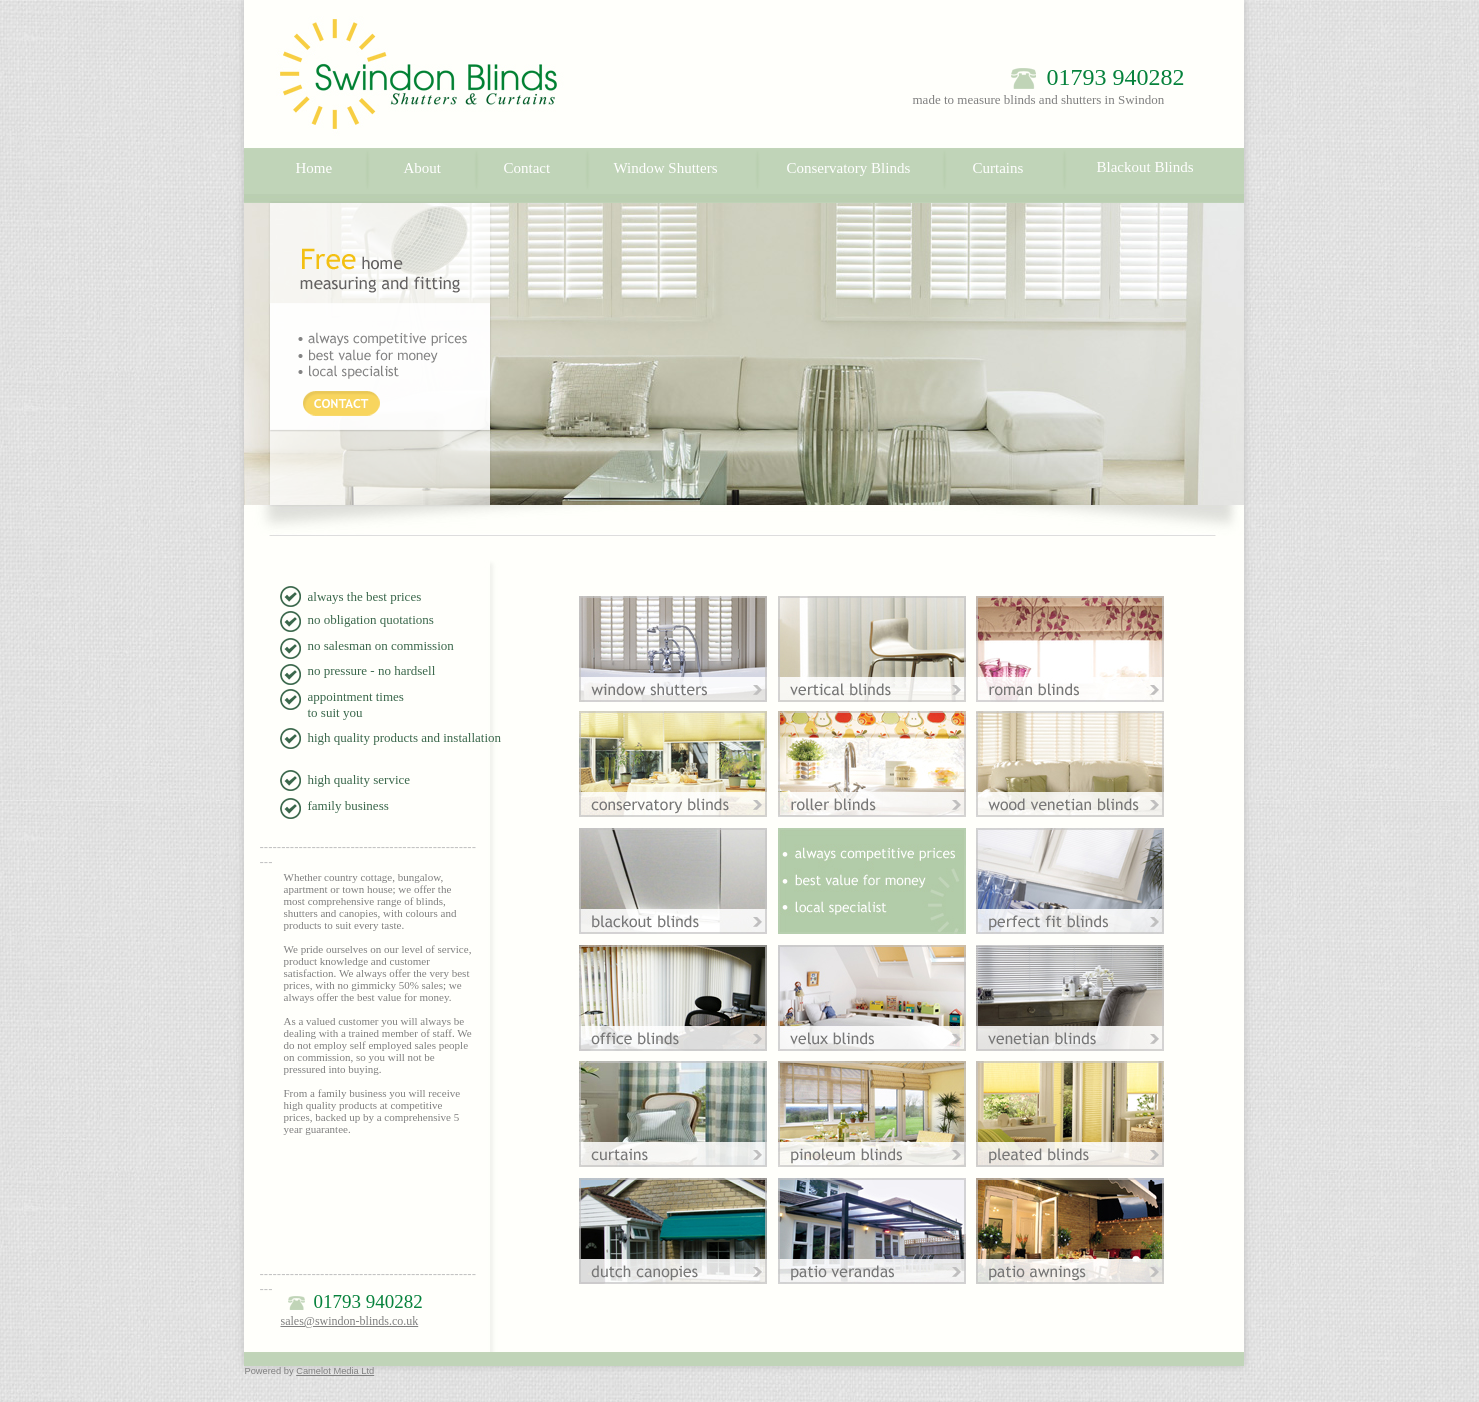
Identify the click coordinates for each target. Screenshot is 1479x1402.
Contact (527, 168)
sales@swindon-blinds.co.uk (350, 1321)
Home (314, 168)
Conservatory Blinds (849, 168)
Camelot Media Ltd (335, 1371)
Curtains (998, 168)
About (423, 168)
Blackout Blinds (1145, 167)
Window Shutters (666, 168)
